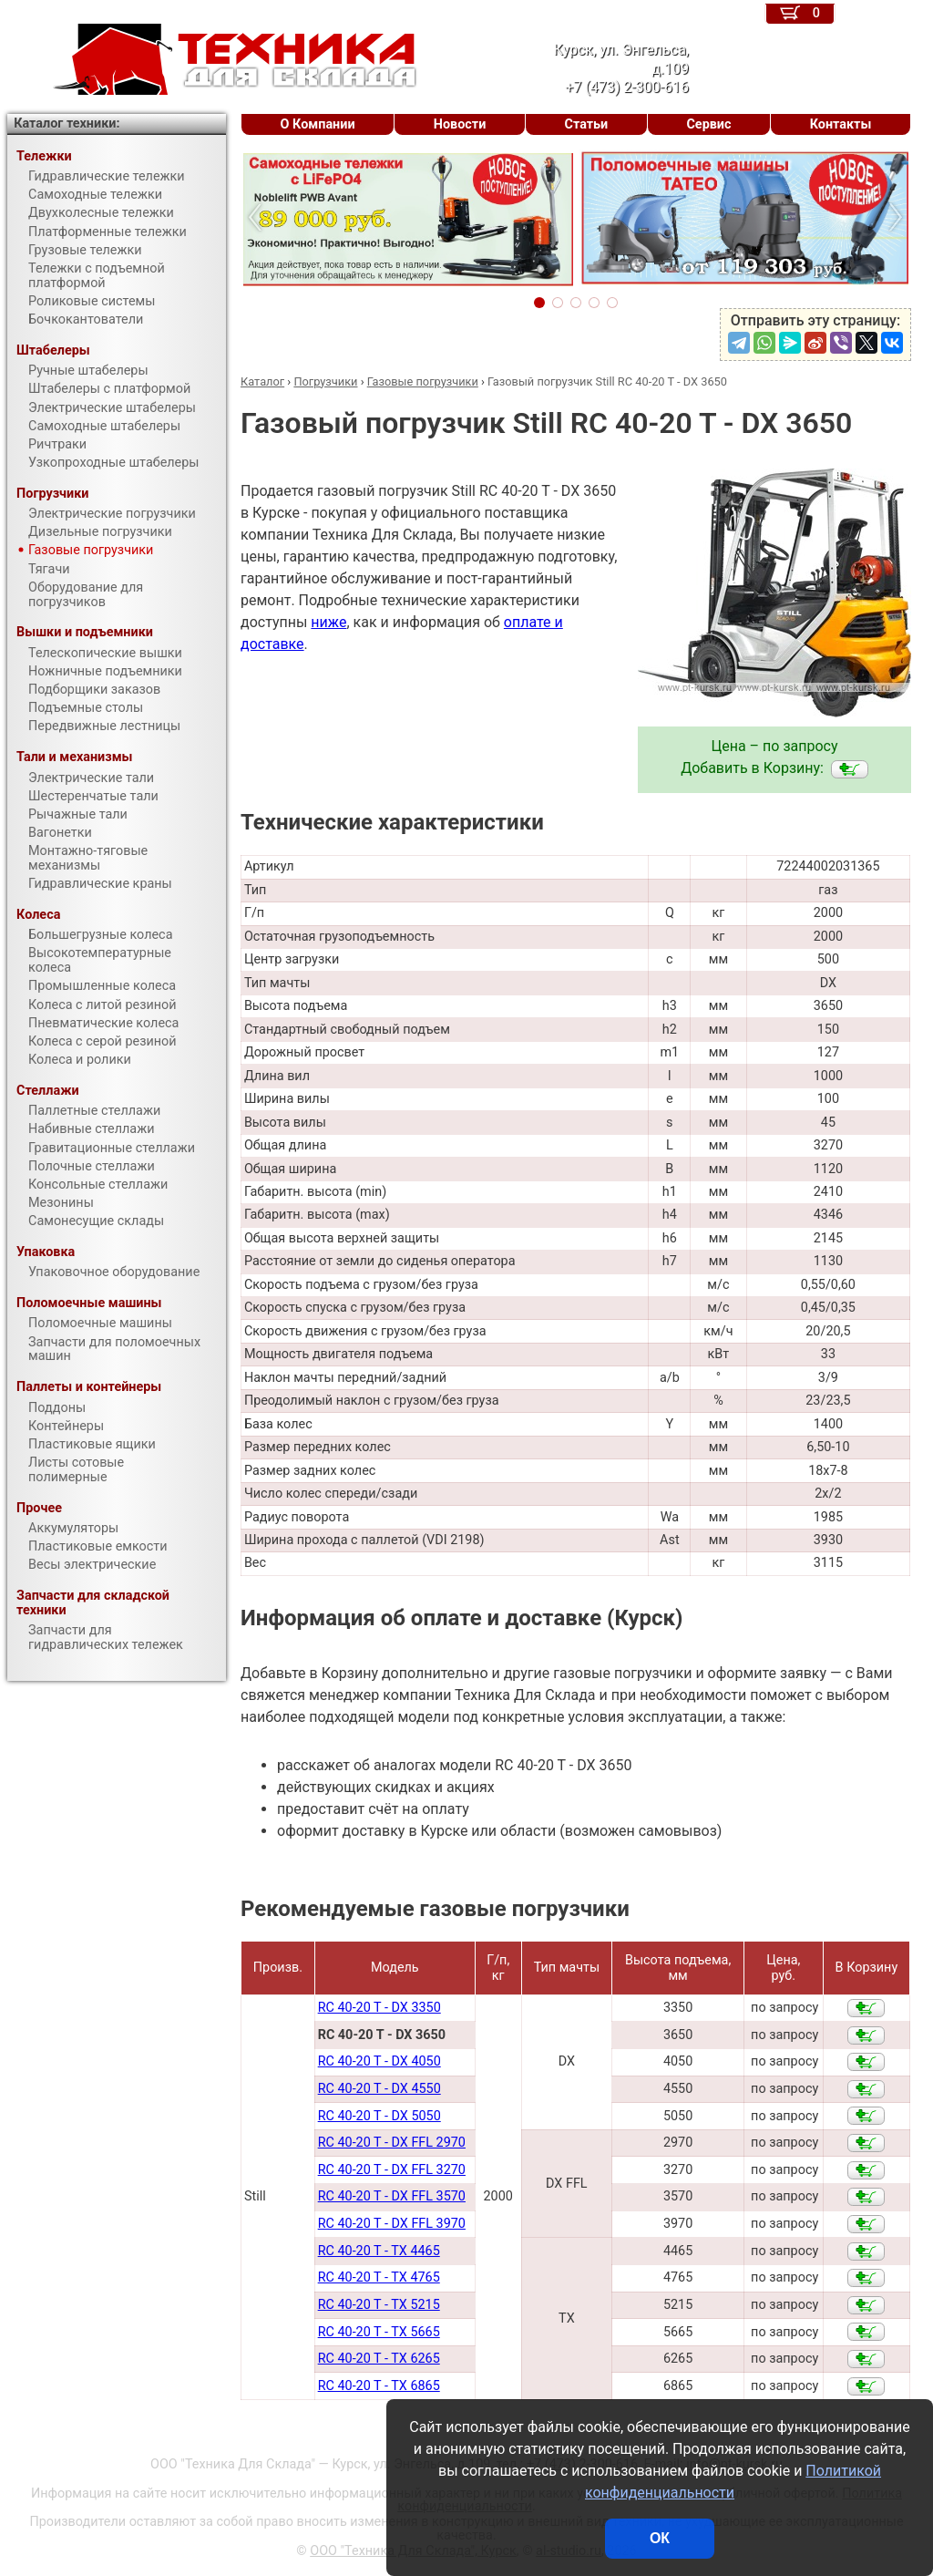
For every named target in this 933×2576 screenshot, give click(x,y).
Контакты (841, 124)
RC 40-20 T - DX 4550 (379, 2089)
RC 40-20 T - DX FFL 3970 (392, 2223)
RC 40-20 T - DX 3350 (379, 2007)
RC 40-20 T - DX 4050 (379, 2061)
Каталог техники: (66, 123)
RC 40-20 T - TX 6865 (379, 2386)
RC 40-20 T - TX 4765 (379, 2277)
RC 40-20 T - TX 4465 (379, 2251)
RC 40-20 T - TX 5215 (379, 2305)
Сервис (708, 124)
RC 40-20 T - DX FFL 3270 (392, 2170)
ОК (660, 2538)
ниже (328, 622)
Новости (460, 124)
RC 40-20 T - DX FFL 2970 (392, 2142)
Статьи (586, 124)
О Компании (318, 124)
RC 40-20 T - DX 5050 (379, 2116)
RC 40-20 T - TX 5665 (379, 2332)
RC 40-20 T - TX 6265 (379, 2358)
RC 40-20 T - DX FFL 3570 (392, 2196)
